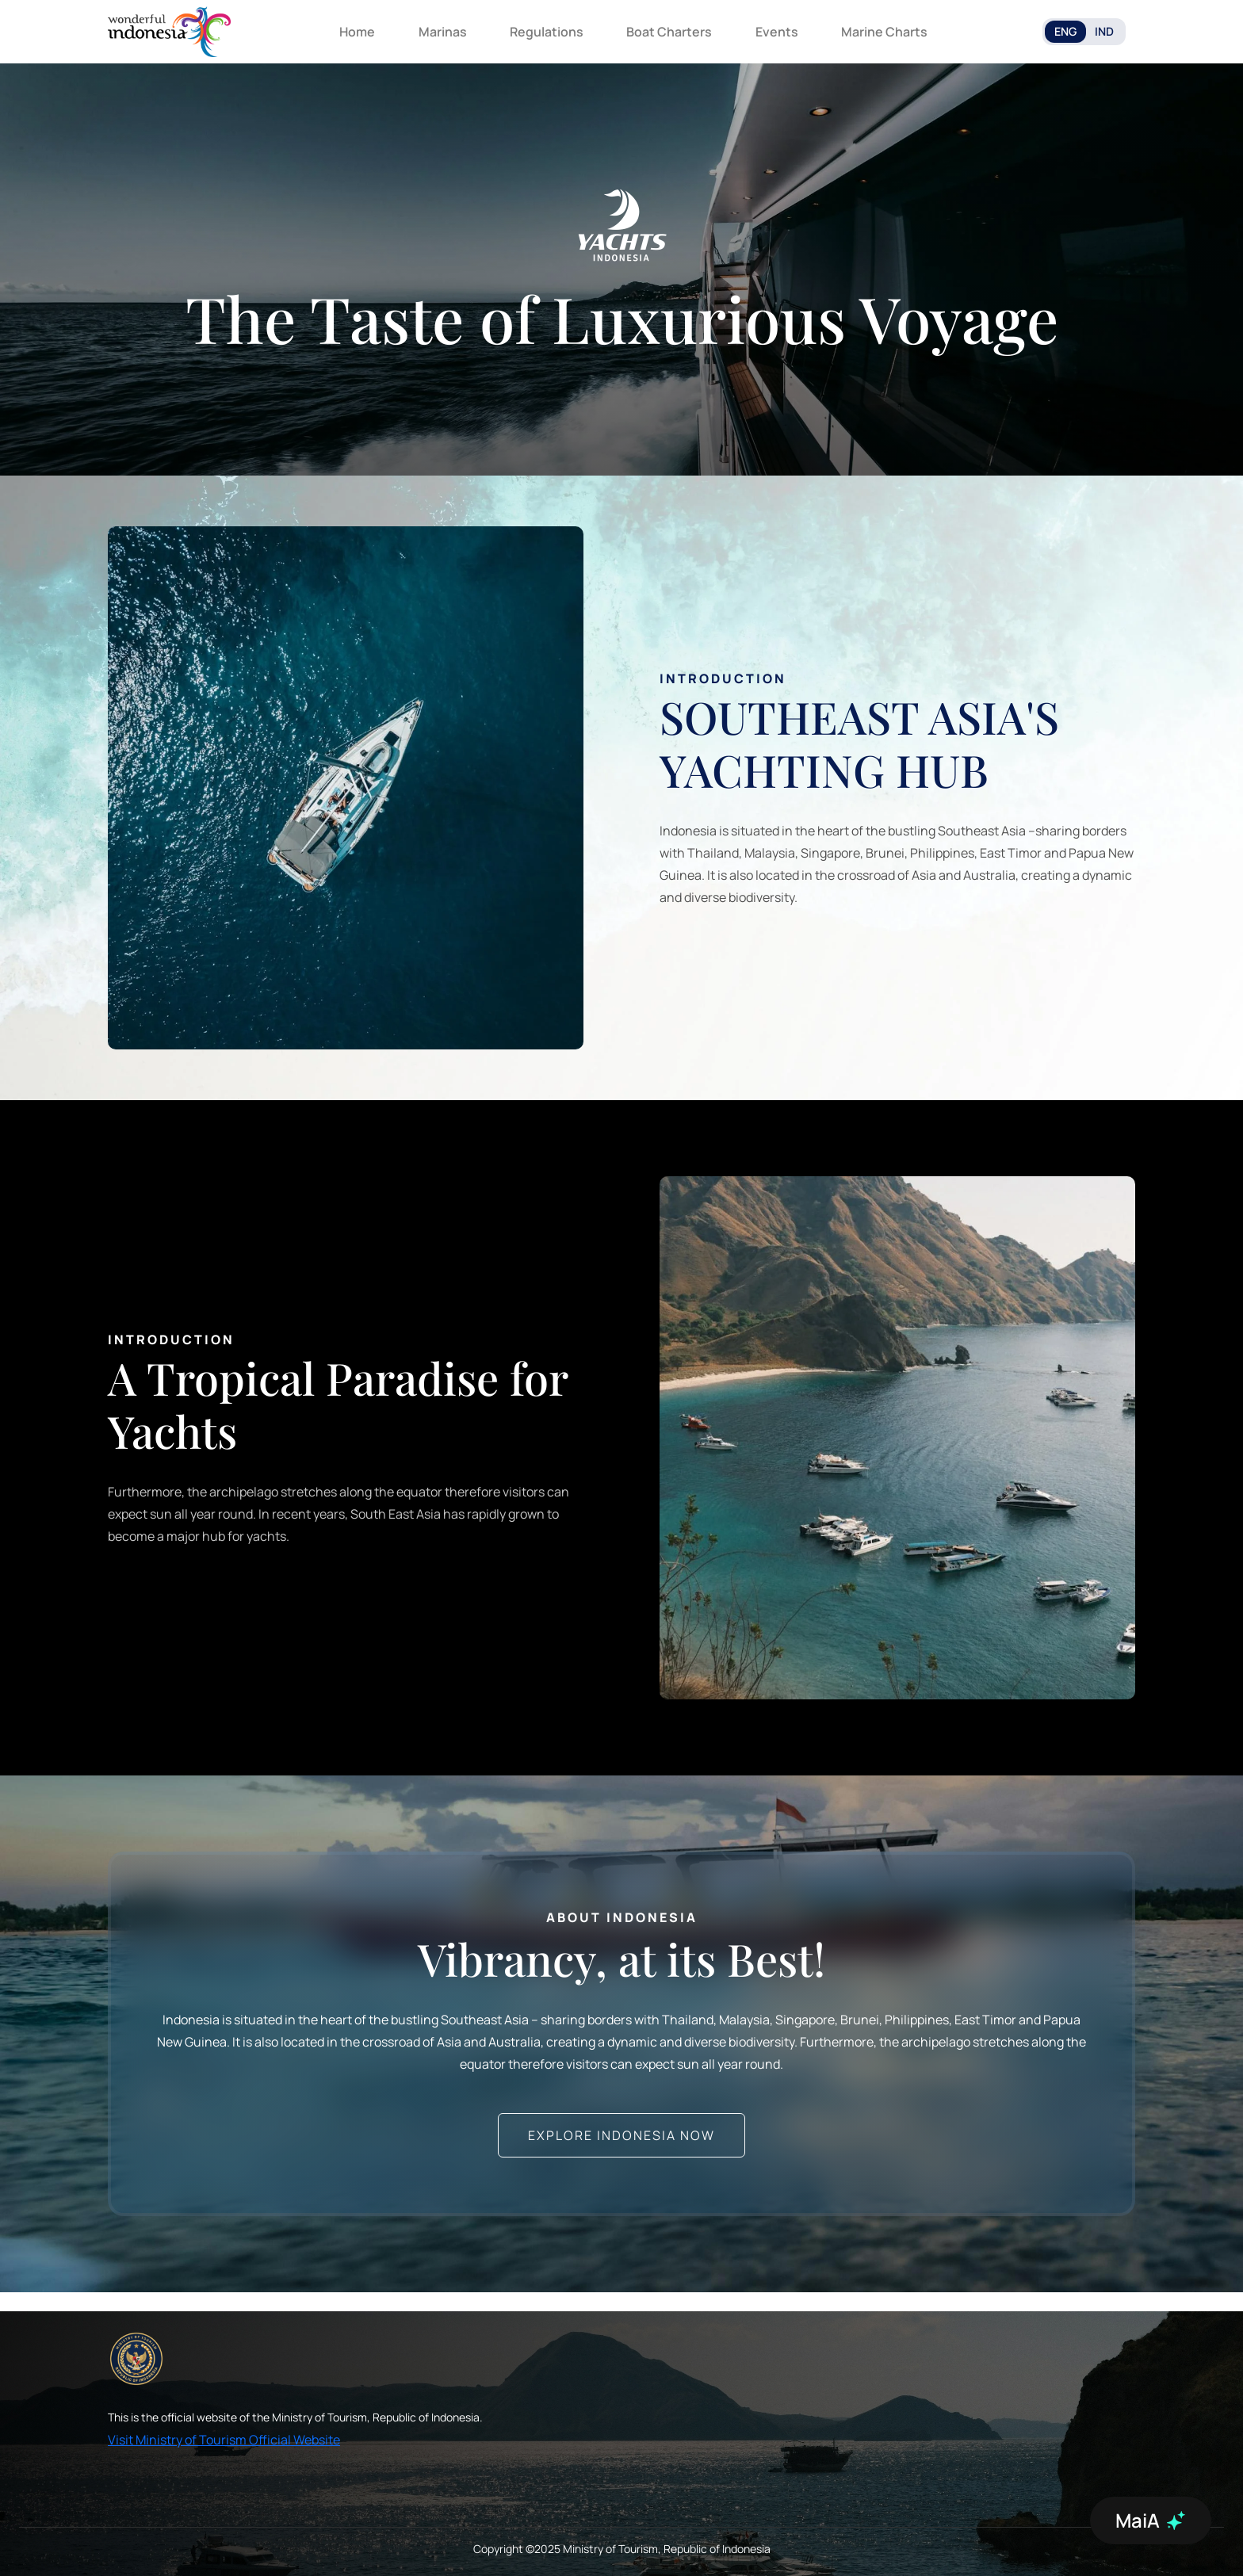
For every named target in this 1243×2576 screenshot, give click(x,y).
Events (776, 31)
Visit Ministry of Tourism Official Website (224, 2439)
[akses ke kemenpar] (136, 2358)
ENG (1065, 31)
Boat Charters (669, 31)
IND (1104, 31)
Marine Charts (884, 31)
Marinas (443, 31)
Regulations (546, 31)
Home (357, 31)
